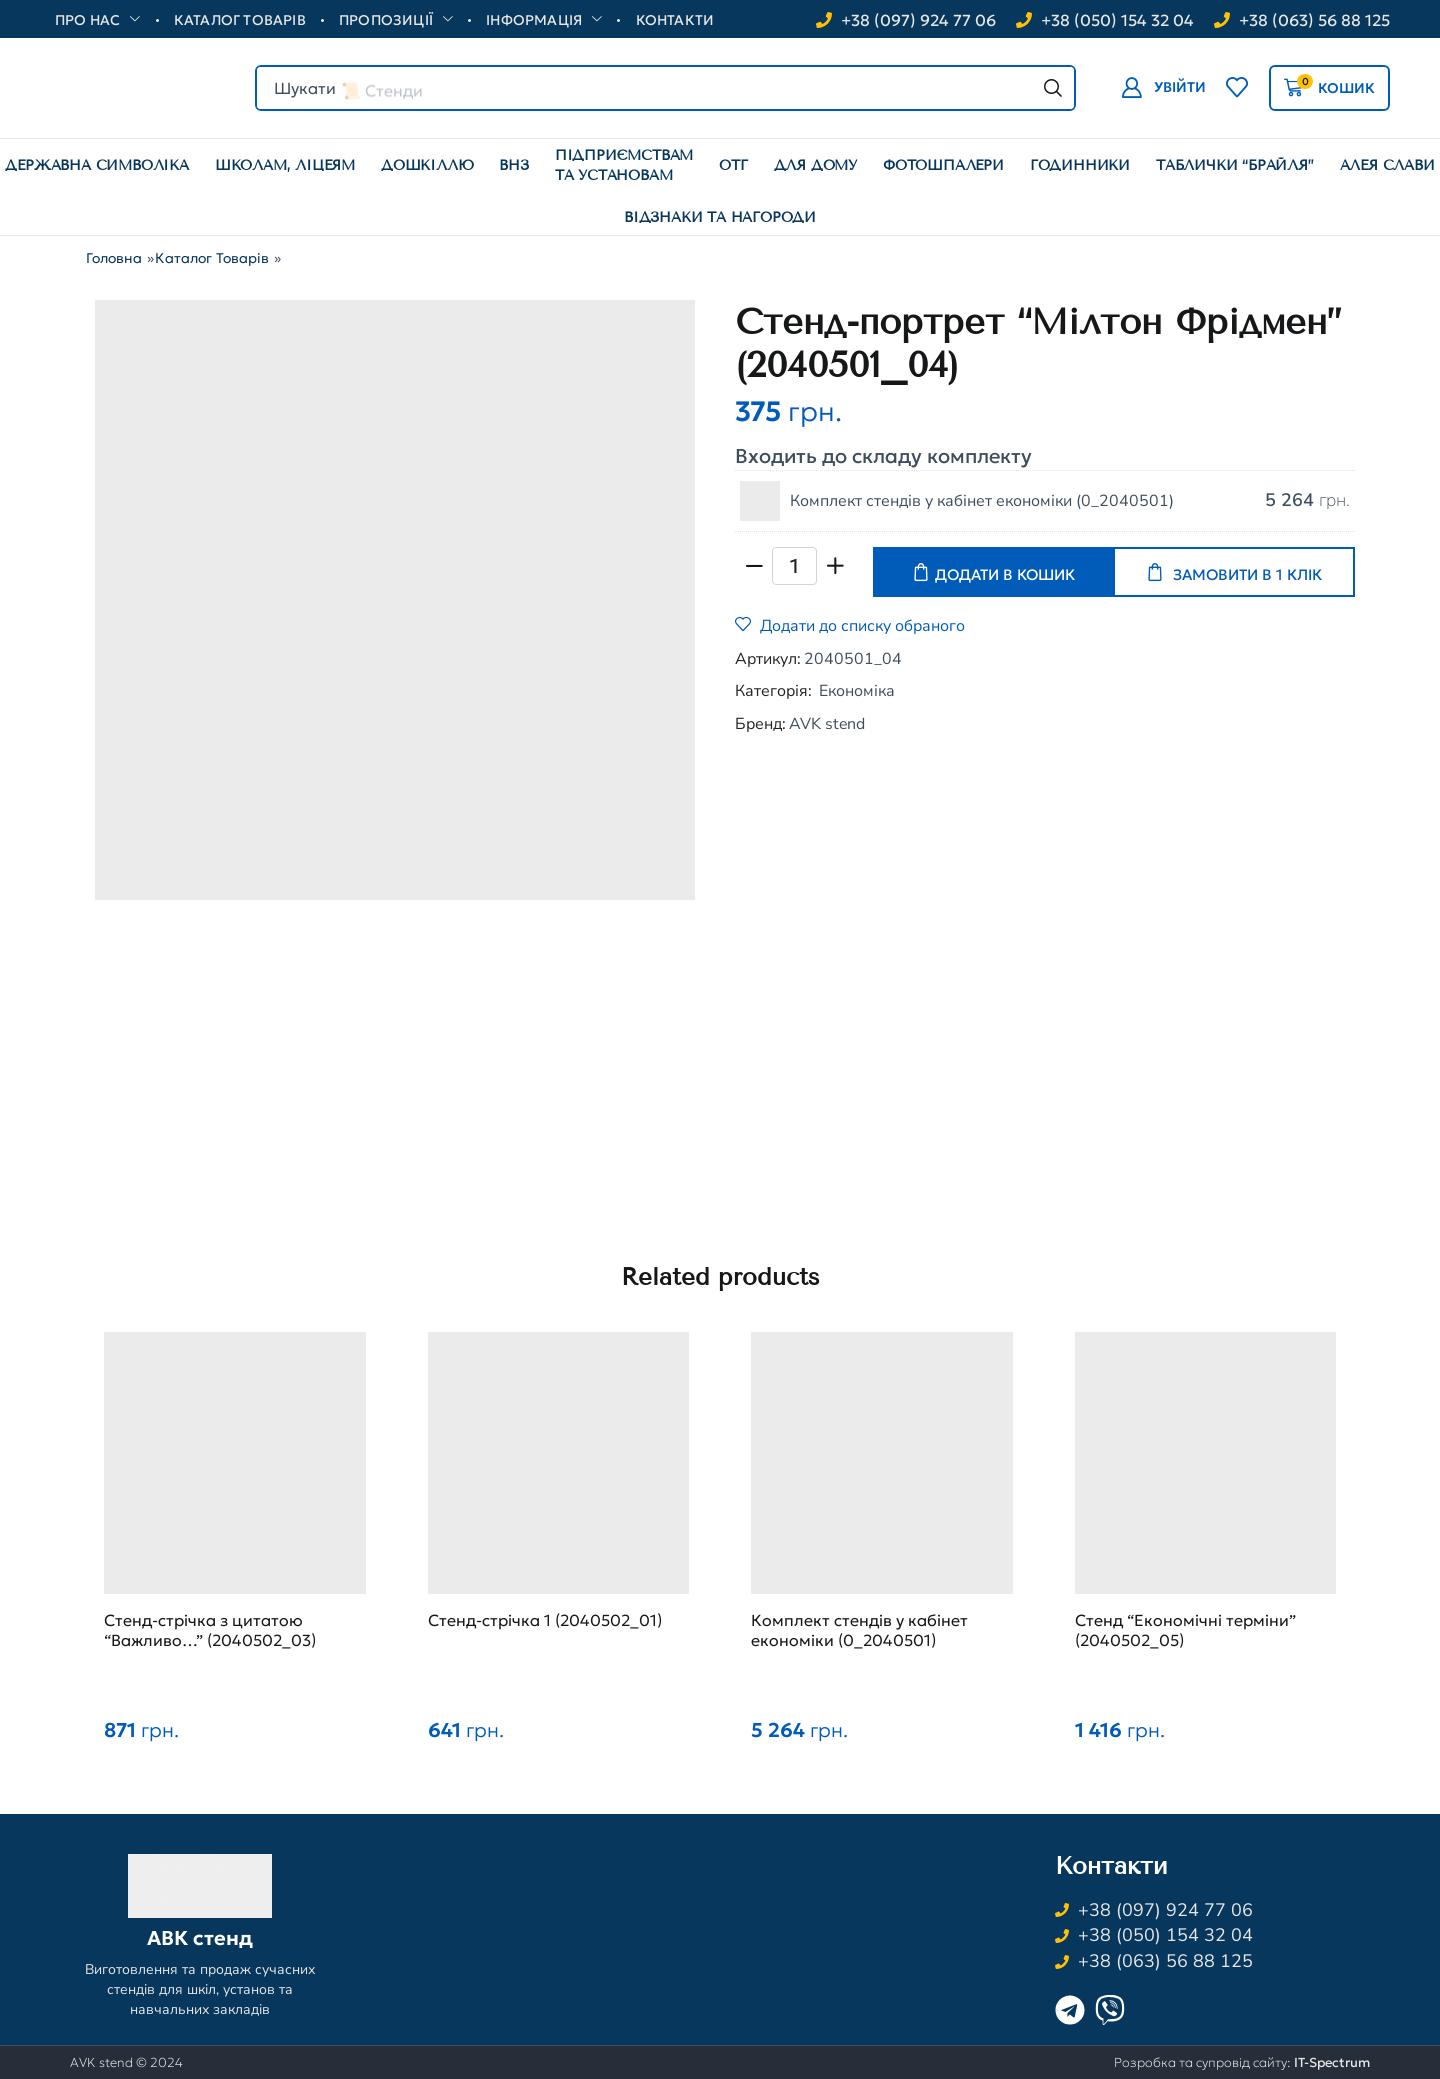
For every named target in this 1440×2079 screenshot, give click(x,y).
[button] (1163, 87)
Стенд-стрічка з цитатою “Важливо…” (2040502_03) (210, 1630)
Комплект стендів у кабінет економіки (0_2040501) (982, 501)
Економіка (857, 691)
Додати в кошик (1005, 574)
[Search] (1053, 88)
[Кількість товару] (794, 566)
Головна (114, 258)
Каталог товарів (212, 258)
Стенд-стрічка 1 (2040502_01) (545, 1620)
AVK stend (827, 724)
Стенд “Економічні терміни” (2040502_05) (1185, 1630)
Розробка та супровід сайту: (1242, 2062)
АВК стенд (200, 1938)
